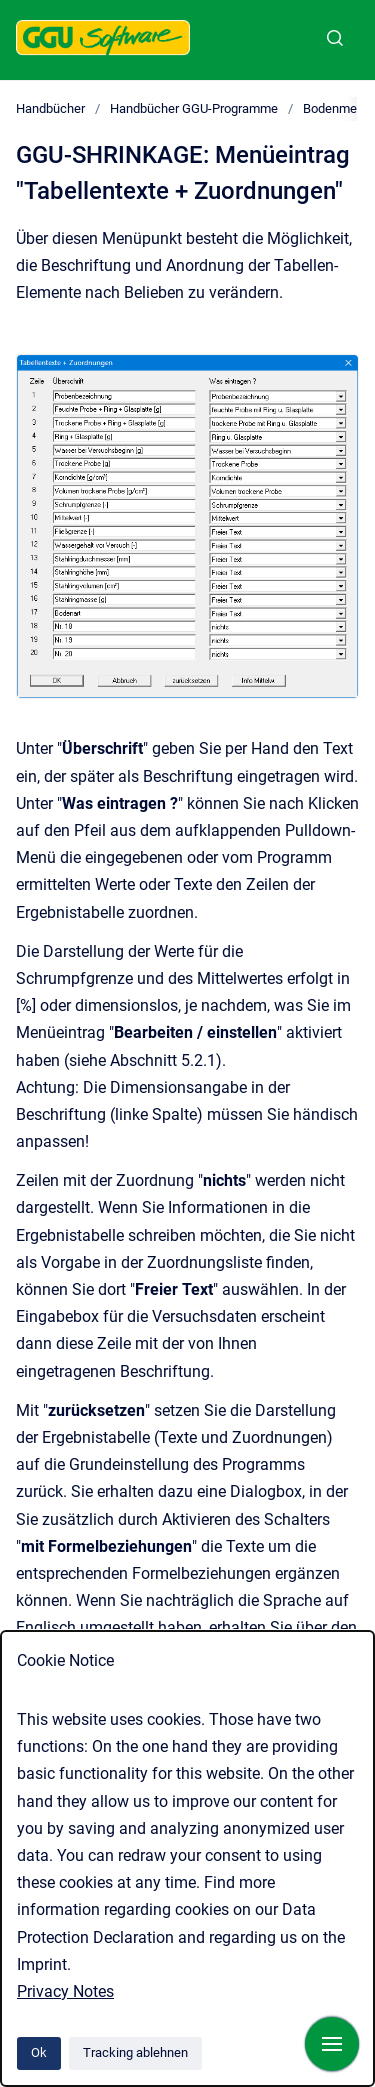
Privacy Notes (65, 1991)
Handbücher (50, 108)
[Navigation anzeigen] (332, 2044)
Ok (39, 2052)
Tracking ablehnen (135, 2052)
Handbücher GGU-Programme (194, 108)
